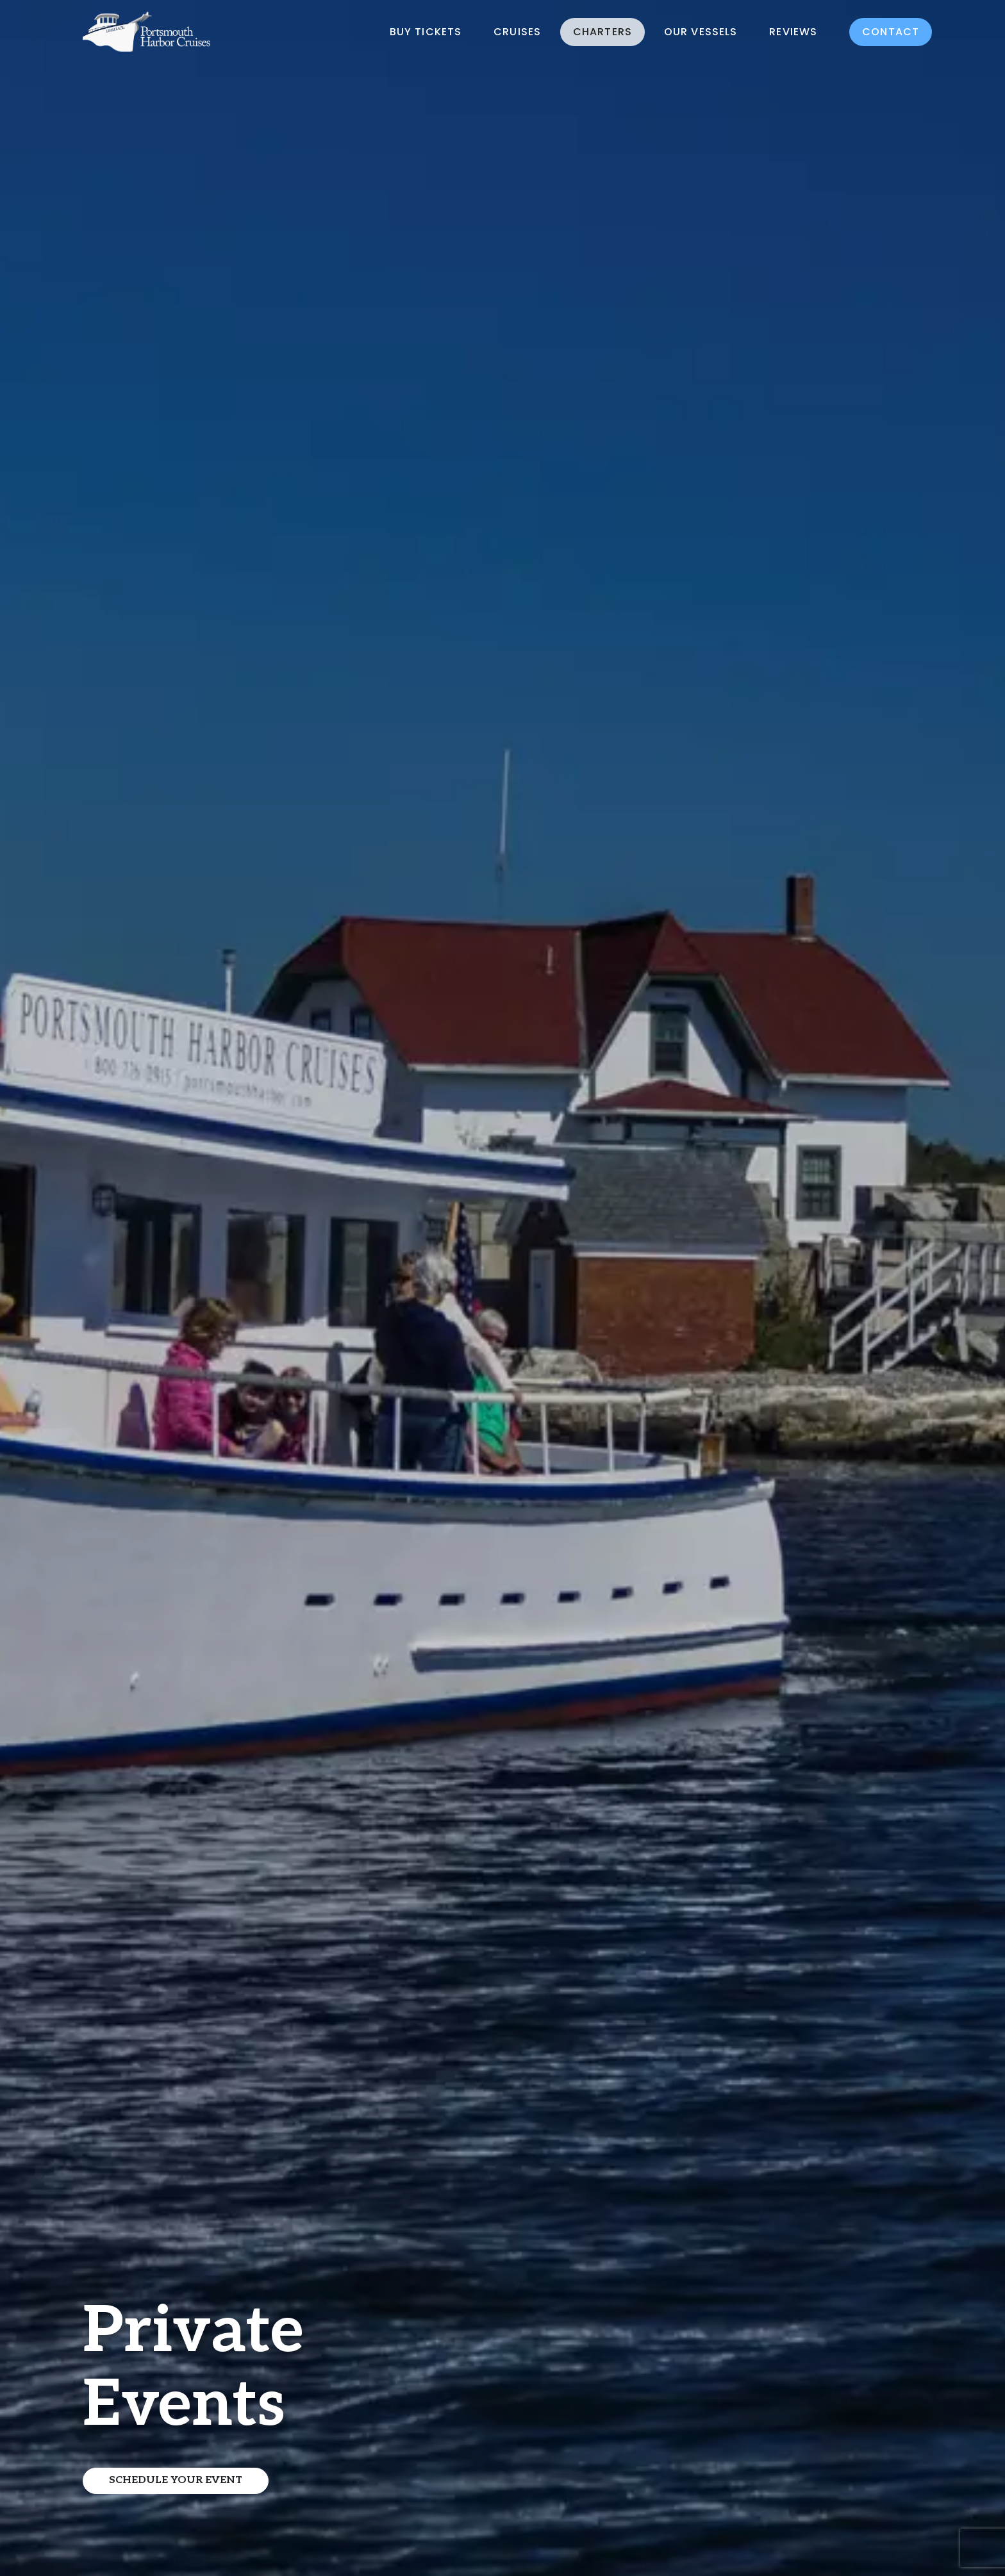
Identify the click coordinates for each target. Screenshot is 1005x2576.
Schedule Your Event (175, 2480)
